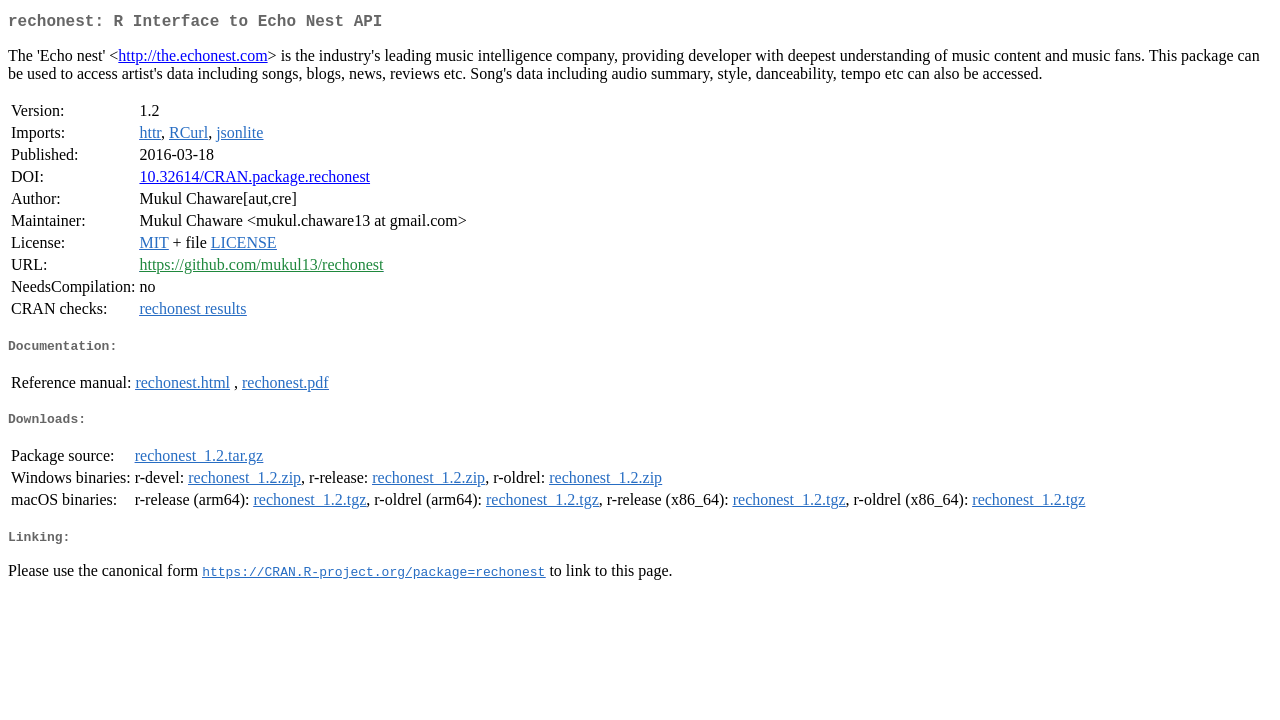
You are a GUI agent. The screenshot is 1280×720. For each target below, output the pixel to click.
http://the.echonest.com (192, 59)
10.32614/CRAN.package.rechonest (254, 180)
